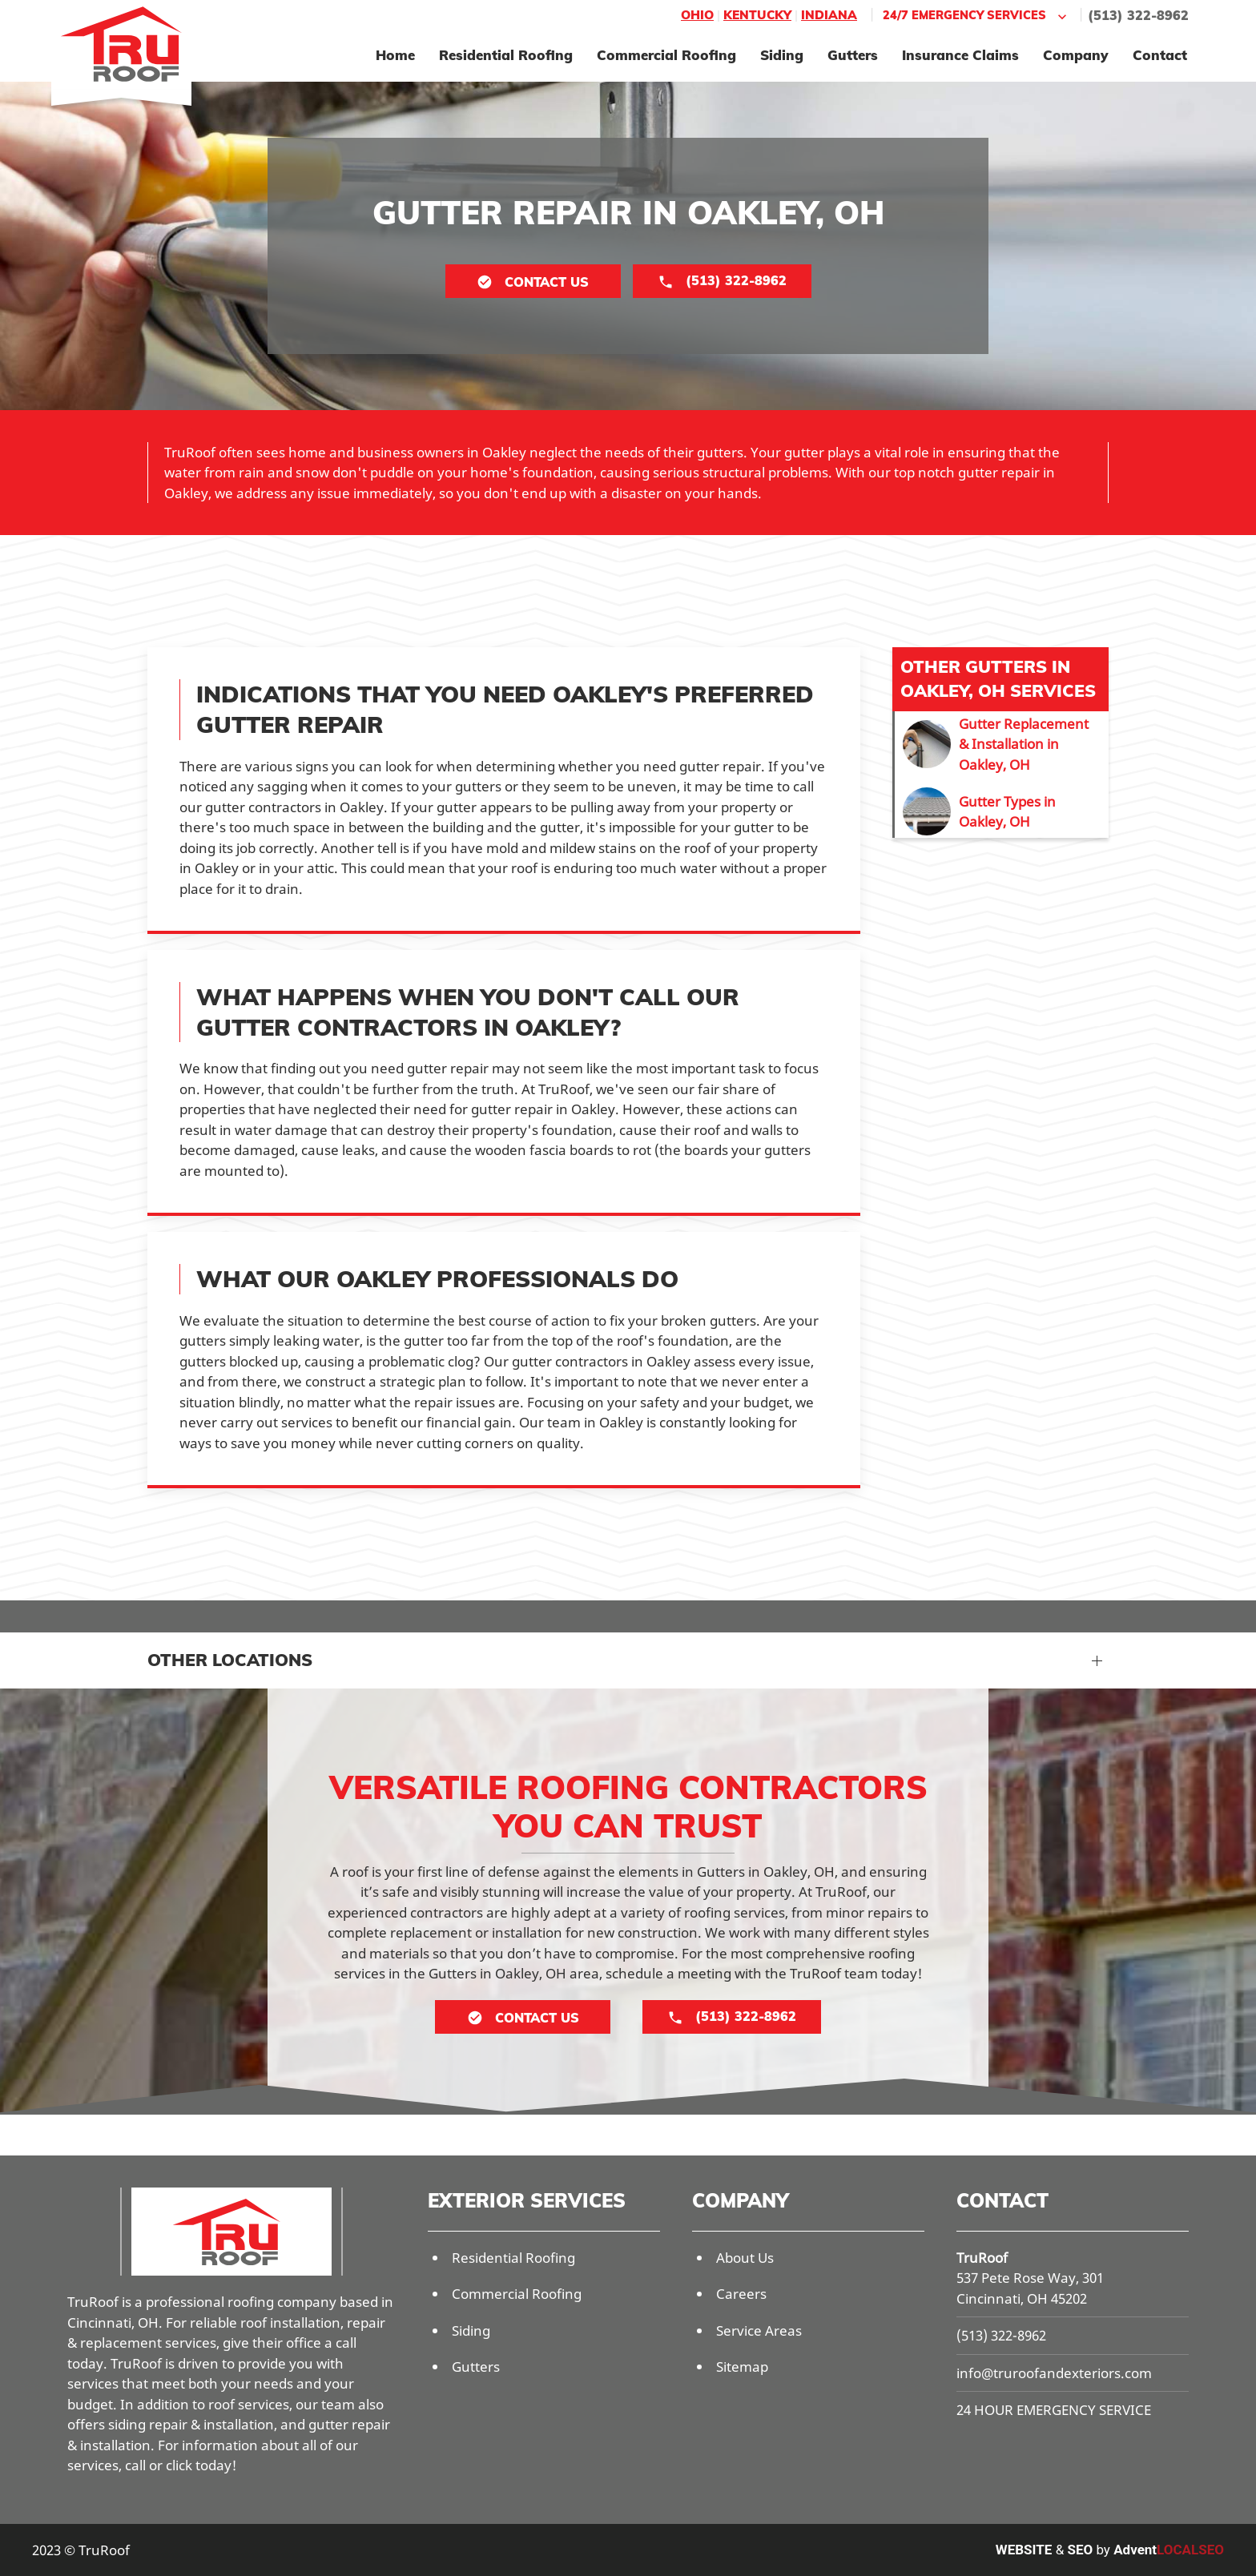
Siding (781, 54)
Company (1076, 54)
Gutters (852, 54)
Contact (1160, 54)
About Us (745, 2257)
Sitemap (742, 2366)
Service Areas (759, 2330)
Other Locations (229, 1659)
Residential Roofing (506, 54)
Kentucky (757, 14)
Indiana (829, 14)
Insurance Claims (960, 54)
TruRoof (982, 2257)
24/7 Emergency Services (976, 15)
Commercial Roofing (666, 54)
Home (395, 54)
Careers (741, 2293)
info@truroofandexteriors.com (1054, 2373)
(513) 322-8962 (1138, 15)
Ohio (697, 14)
